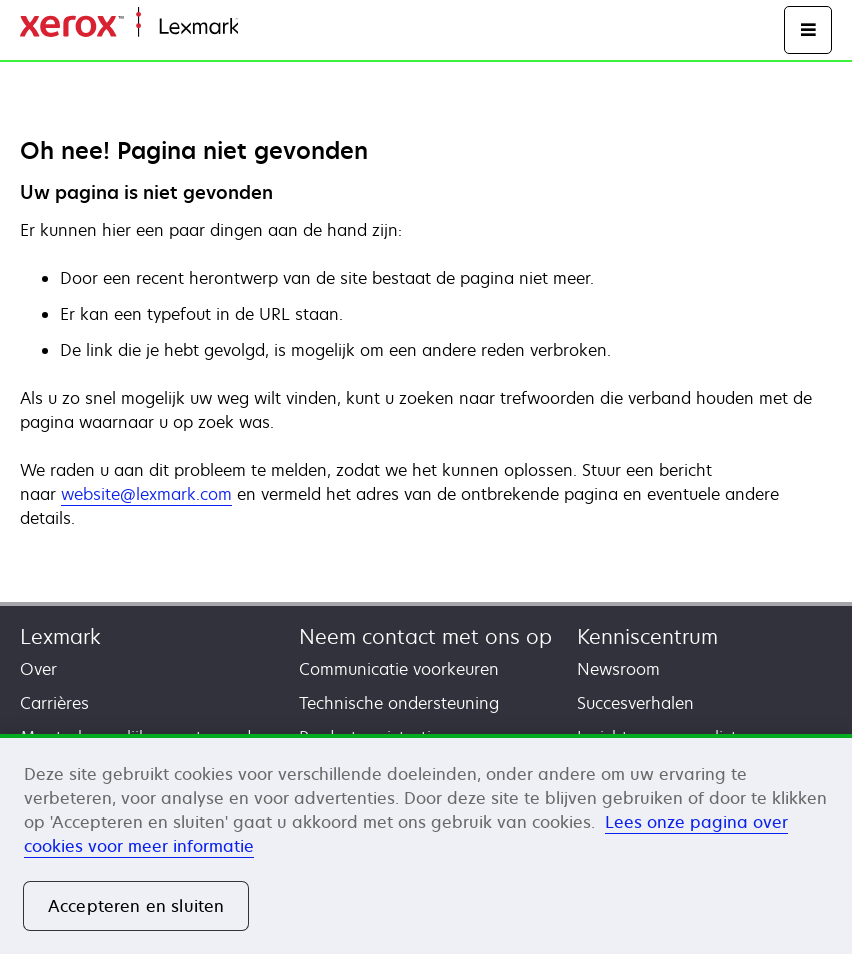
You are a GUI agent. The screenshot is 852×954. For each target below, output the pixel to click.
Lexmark (60, 636)
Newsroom (618, 669)
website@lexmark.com (146, 494)
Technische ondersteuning (399, 703)
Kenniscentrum (647, 636)
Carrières (54, 703)
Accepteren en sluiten (136, 906)
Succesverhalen (635, 703)
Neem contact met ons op (425, 636)
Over (38, 669)
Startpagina (278, 27)
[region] (426, 844)
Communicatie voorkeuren (399, 669)
